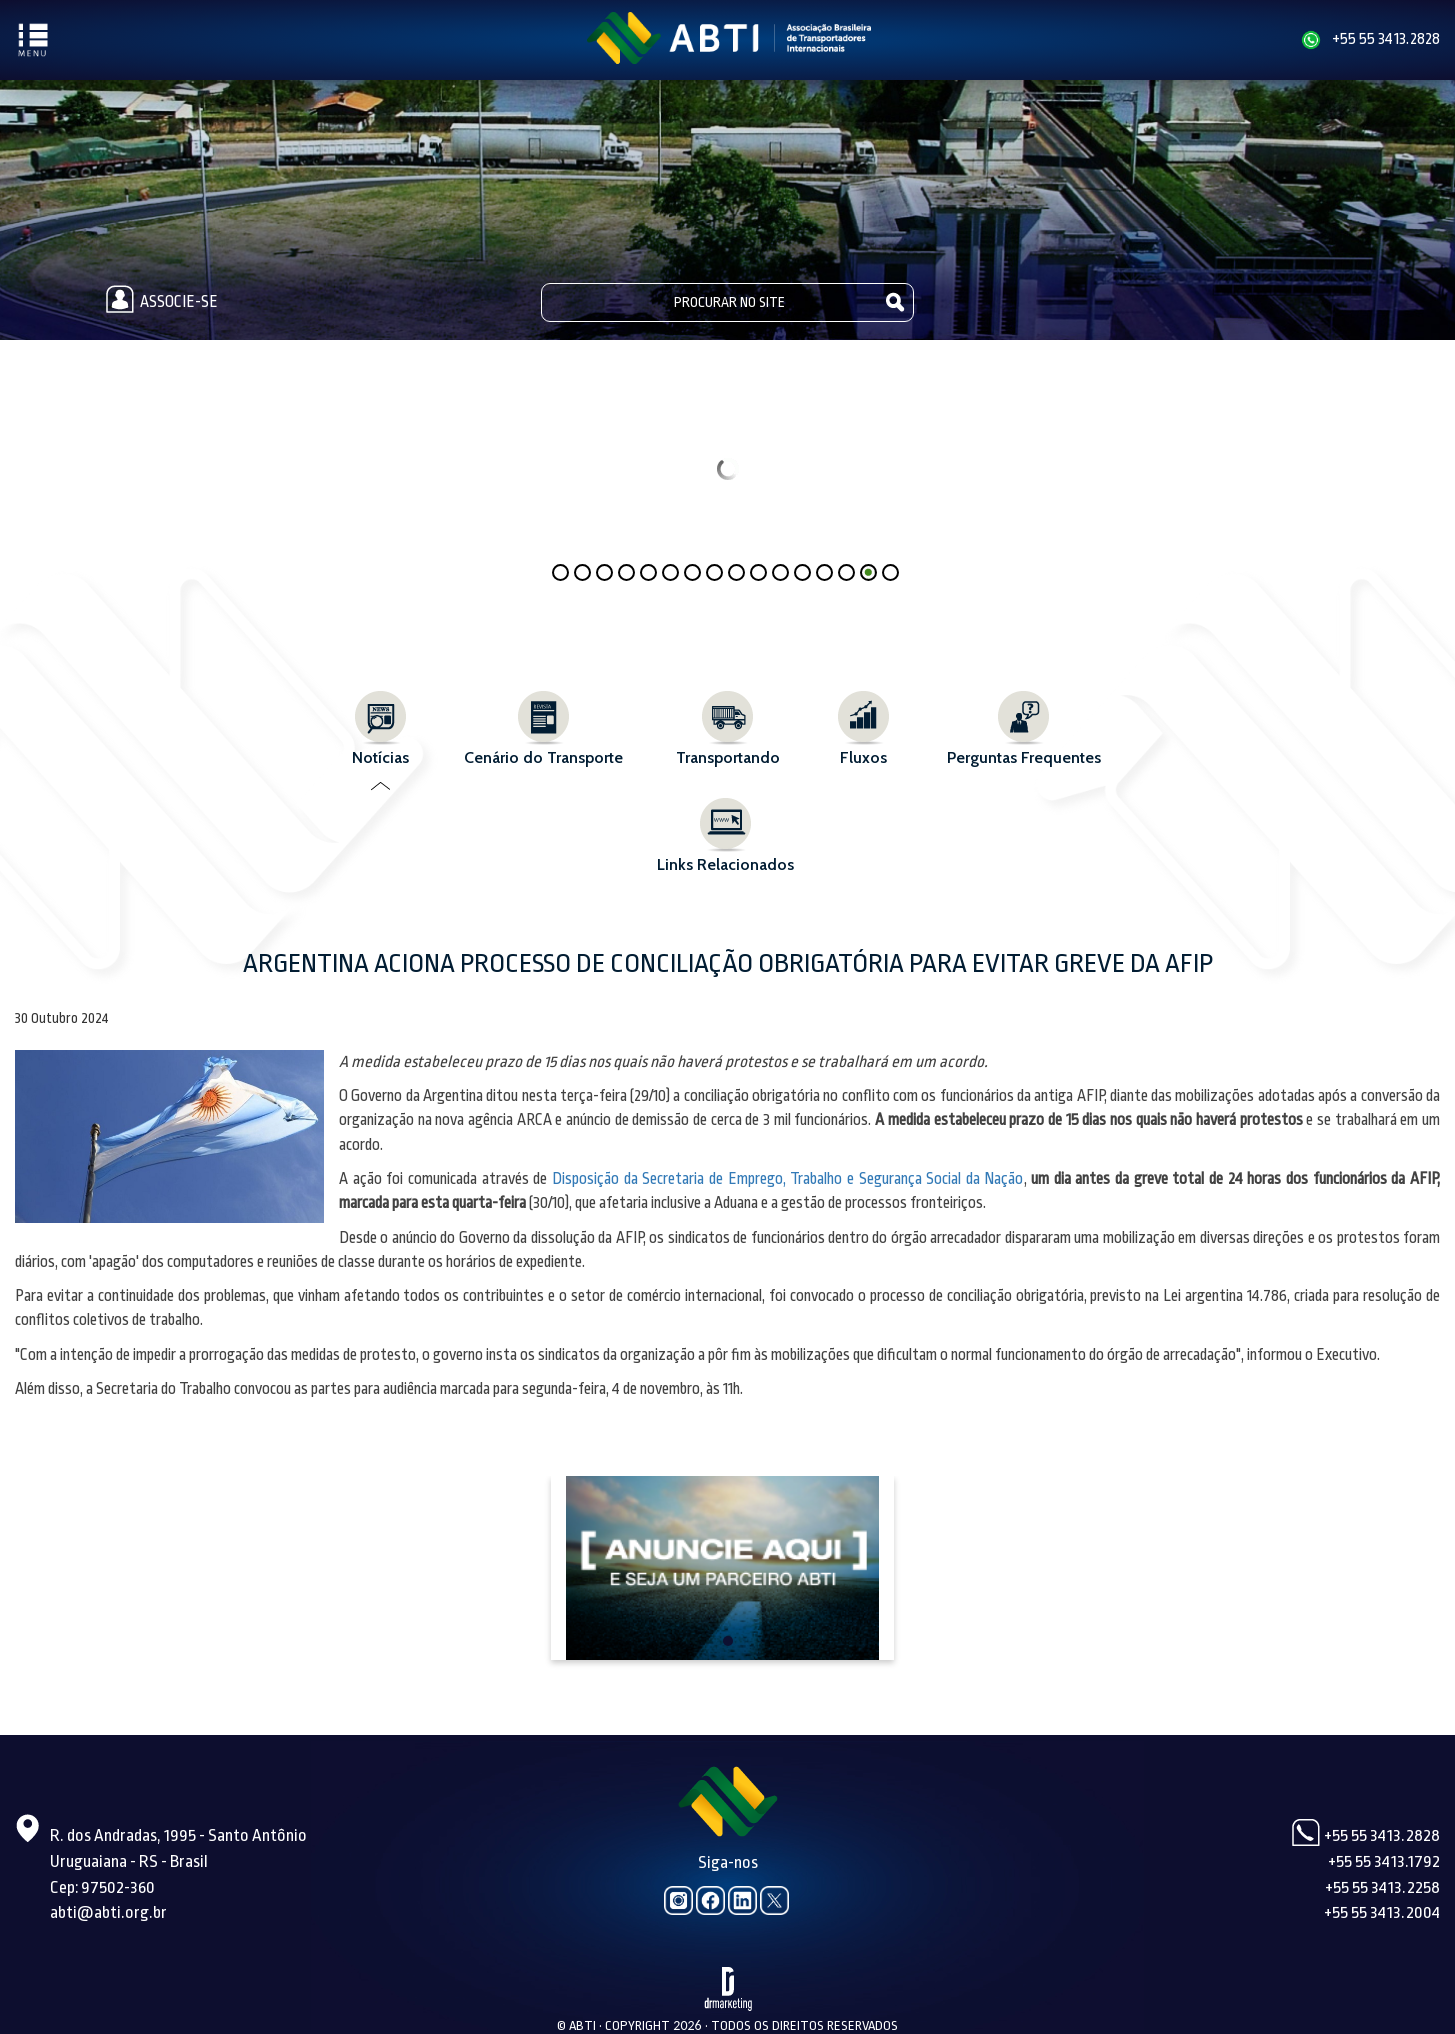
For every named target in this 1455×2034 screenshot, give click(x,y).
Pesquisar (895, 301)
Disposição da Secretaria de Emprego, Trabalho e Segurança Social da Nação (788, 1179)
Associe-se (158, 302)
